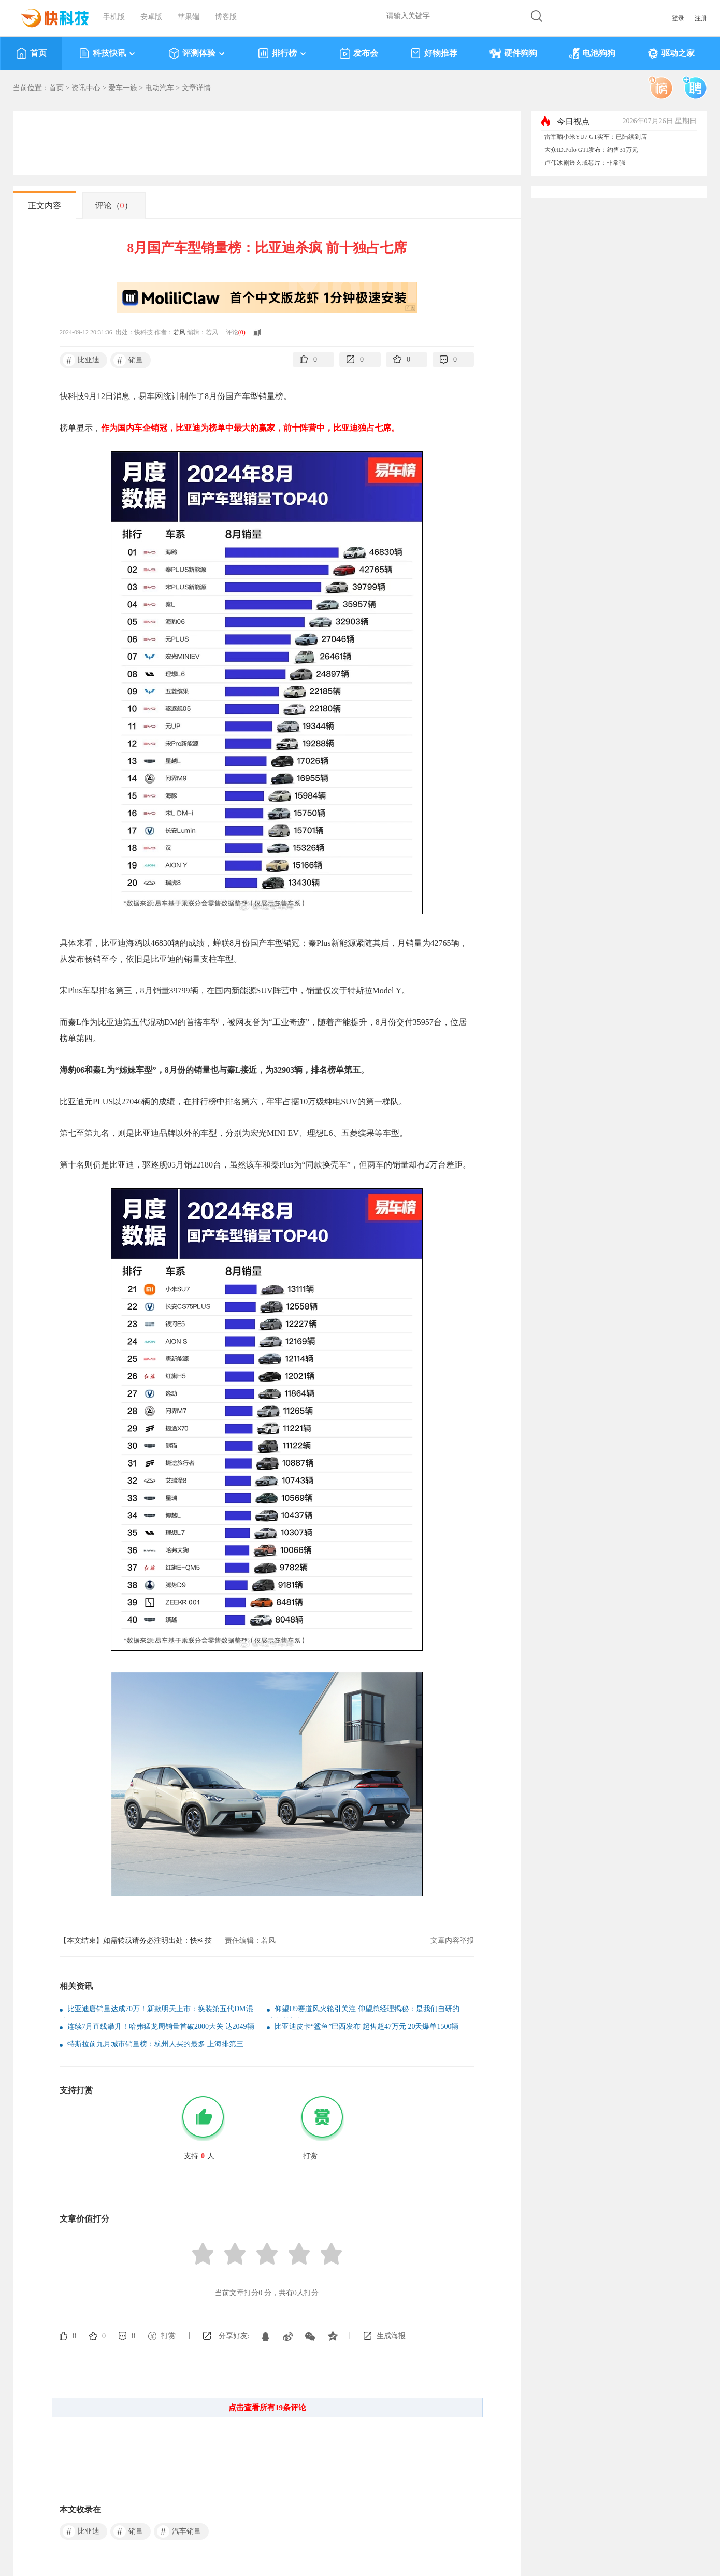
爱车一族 (122, 88)
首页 (31, 53)
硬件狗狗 (513, 53)
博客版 (226, 17)
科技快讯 (107, 53)
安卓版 (151, 17)
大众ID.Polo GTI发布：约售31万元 (591, 149)
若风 (179, 332)
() (242, 332)
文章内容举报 (452, 1940)
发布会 (358, 53)
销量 (128, 360)
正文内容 (44, 205)
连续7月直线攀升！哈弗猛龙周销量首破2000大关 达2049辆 (160, 2026)
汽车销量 (179, 2531)
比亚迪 (81, 360)
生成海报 (391, 2336)
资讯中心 (85, 88)
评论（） (114, 205)
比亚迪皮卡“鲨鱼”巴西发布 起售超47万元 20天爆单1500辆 (366, 2026)
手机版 (114, 17)
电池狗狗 (592, 53)
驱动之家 (671, 53)
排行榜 (282, 53)
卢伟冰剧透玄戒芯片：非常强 (584, 162)
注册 (701, 18)
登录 (678, 18)
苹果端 (188, 17)
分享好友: (234, 2336)
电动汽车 (159, 88)
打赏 (168, 2336)
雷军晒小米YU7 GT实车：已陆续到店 (595, 136)
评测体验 (197, 53)
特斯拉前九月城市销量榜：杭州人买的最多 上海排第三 (155, 2044)
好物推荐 (433, 53)
